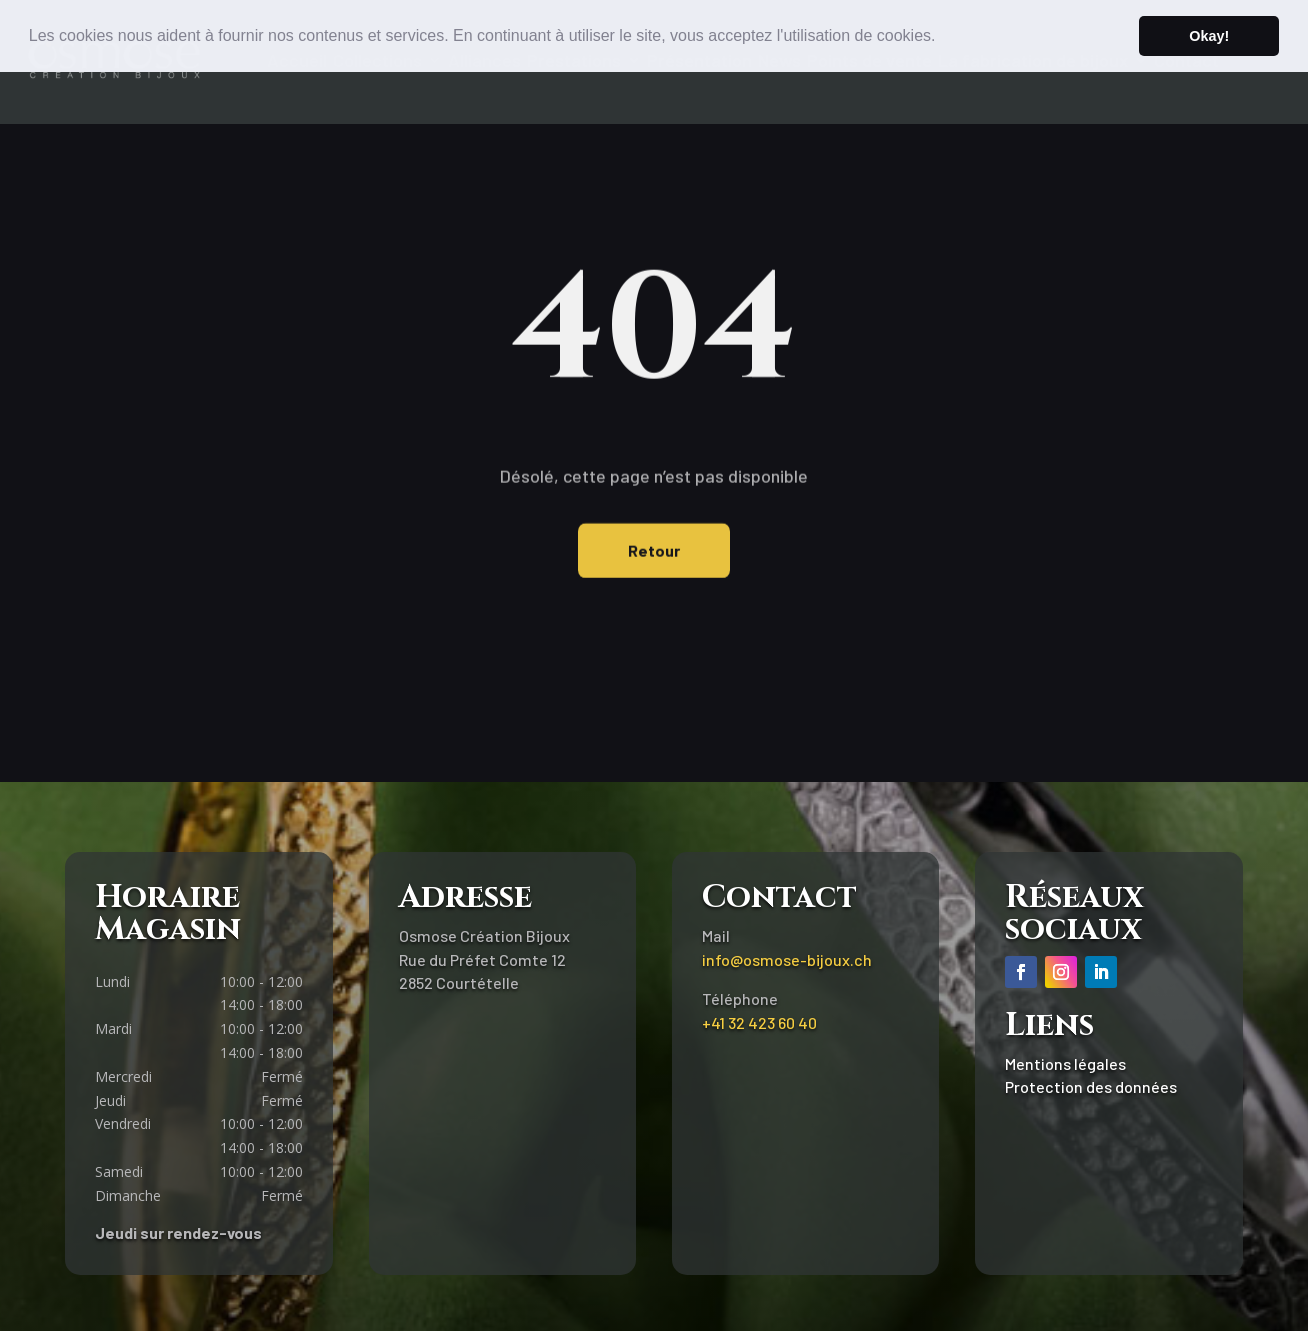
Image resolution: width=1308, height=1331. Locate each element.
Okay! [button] (1209, 36)
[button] (943, 37)
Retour (654, 539)
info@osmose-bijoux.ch (787, 959)
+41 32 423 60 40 (759, 1022)
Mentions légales (1065, 1063)
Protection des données (1091, 1086)
